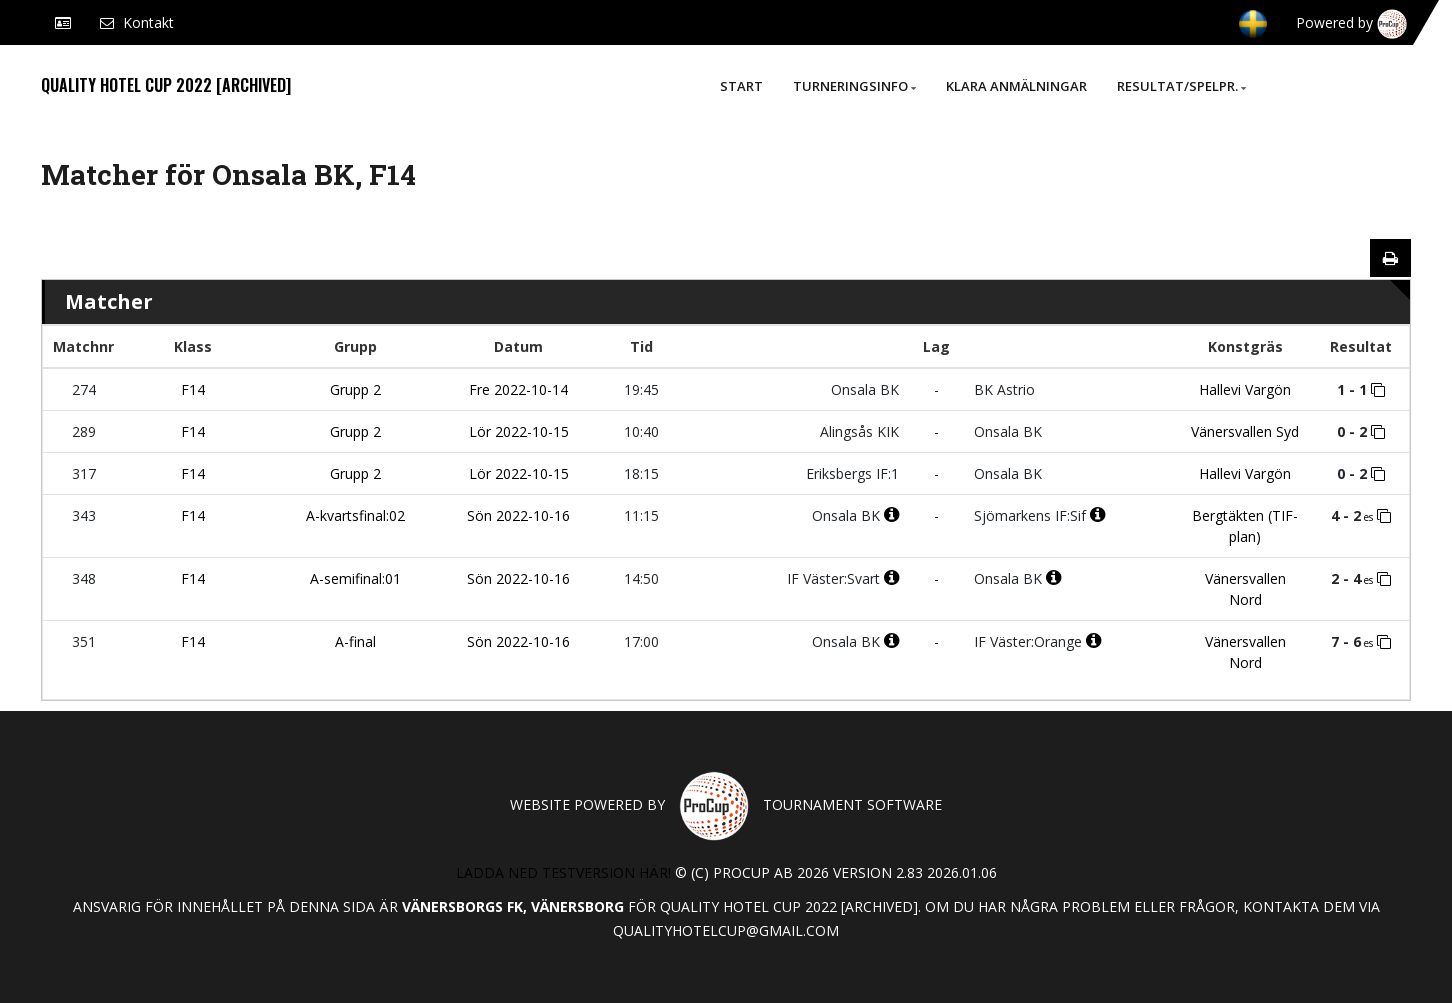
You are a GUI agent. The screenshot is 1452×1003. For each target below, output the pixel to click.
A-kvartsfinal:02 (355, 515)
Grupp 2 (355, 389)
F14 (193, 389)
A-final (355, 641)
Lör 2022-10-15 (519, 431)
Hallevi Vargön (1245, 389)
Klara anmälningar (1016, 86)
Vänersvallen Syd (1245, 431)
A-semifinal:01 (355, 578)
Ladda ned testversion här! (563, 872)
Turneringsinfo (854, 86)
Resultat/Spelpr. (1181, 86)
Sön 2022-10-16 (518, 515)
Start (741, 86)
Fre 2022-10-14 (518, 389)
